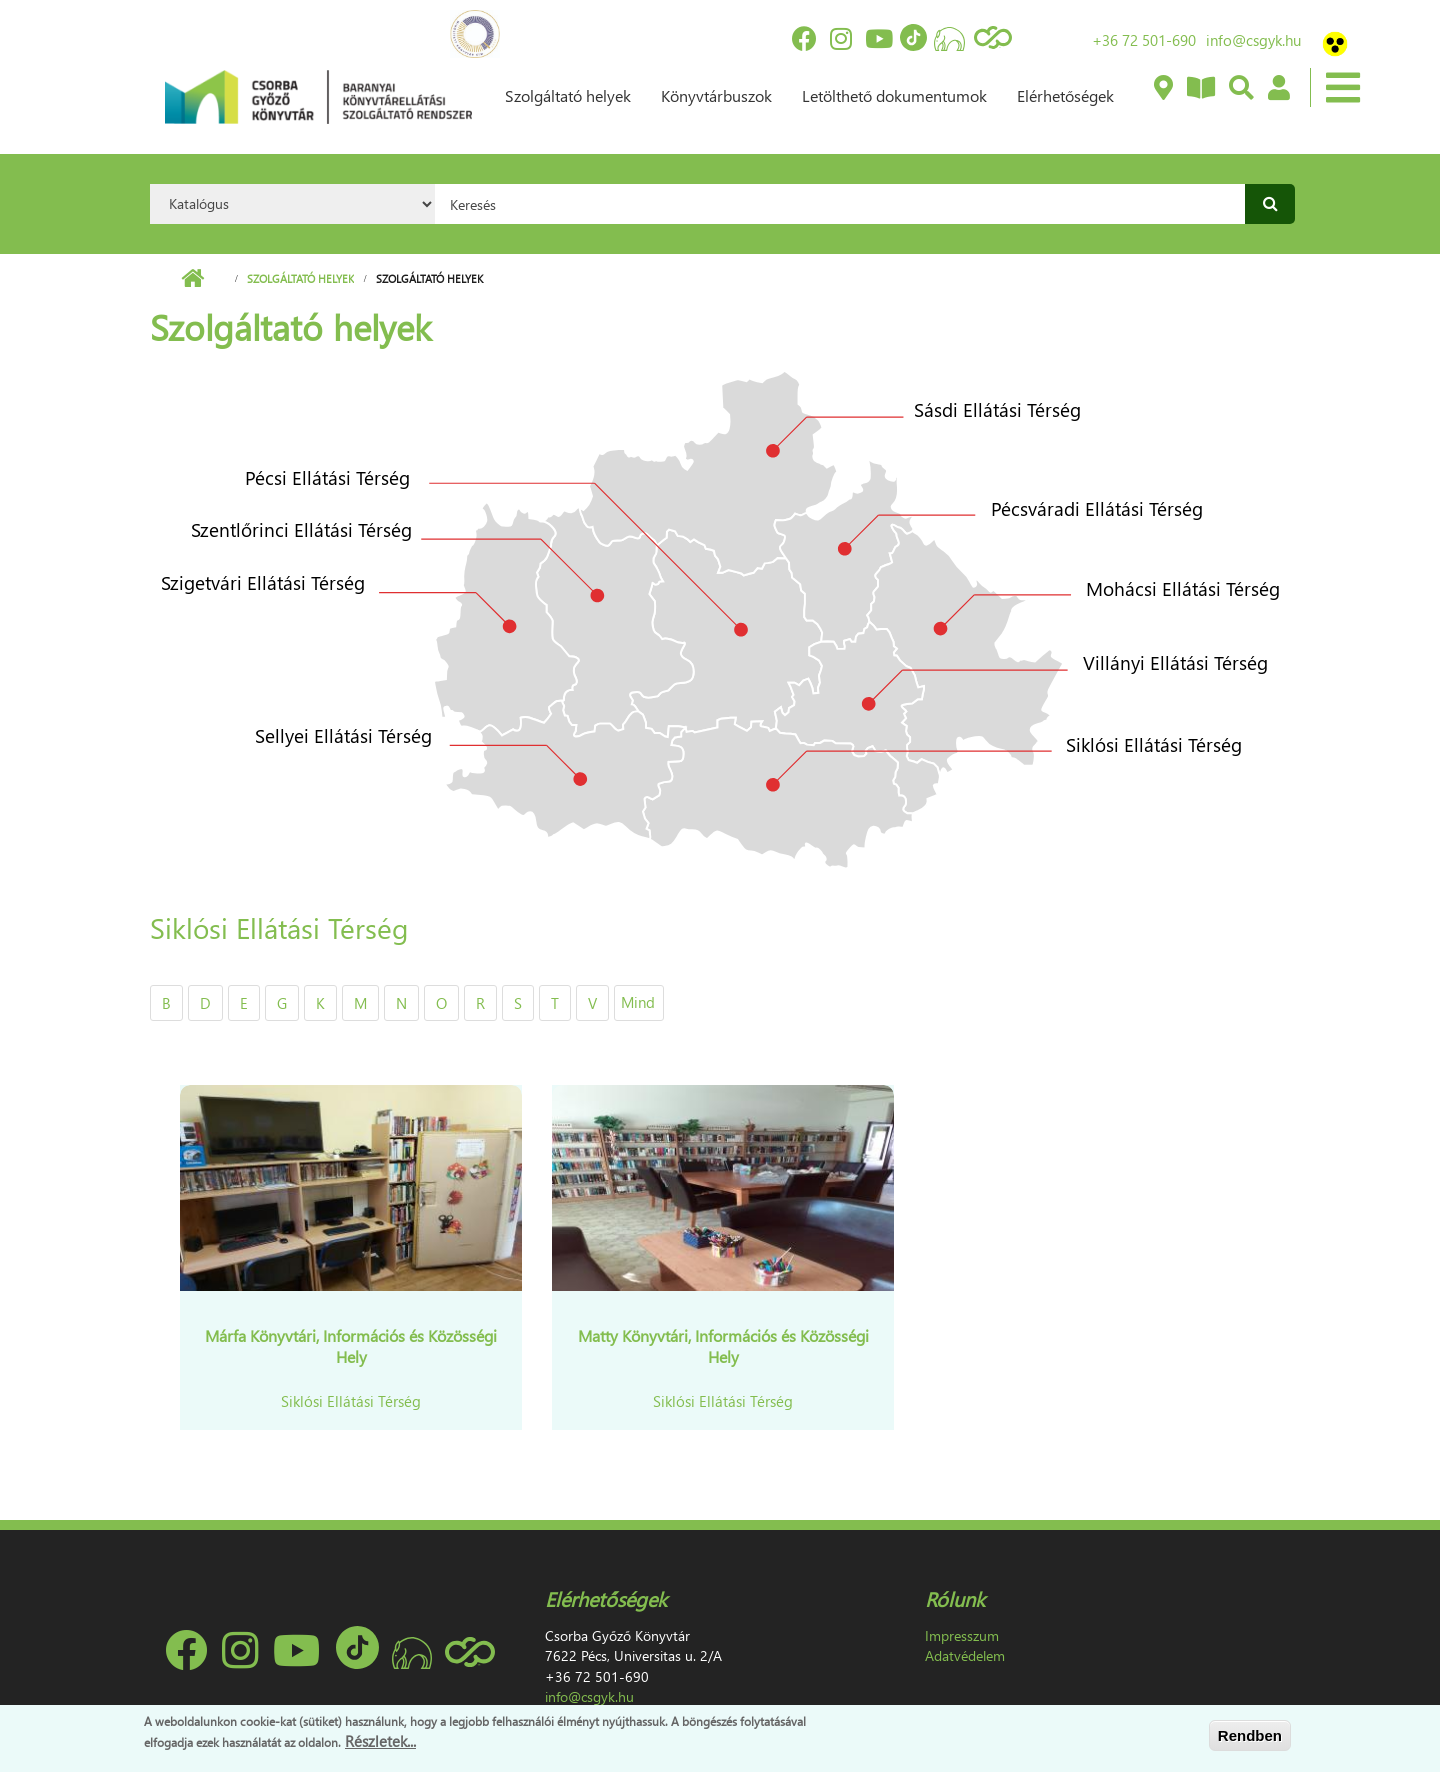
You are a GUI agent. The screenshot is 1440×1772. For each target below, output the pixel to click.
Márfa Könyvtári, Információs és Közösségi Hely (351, 1346)
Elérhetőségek (1065, 95)
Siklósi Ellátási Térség (351, 1401)
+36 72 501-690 (1144, 40)
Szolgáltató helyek (568, 95)
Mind (638, 1002)
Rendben (1250, 1735)
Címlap (192, 279)
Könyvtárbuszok (716, 95)
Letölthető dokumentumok (894, 95)
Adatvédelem (965, 1655)
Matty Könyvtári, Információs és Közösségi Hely (723, 1346)
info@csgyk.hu (1253, 40)
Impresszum (962, 1635)
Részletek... (380, 1741)
